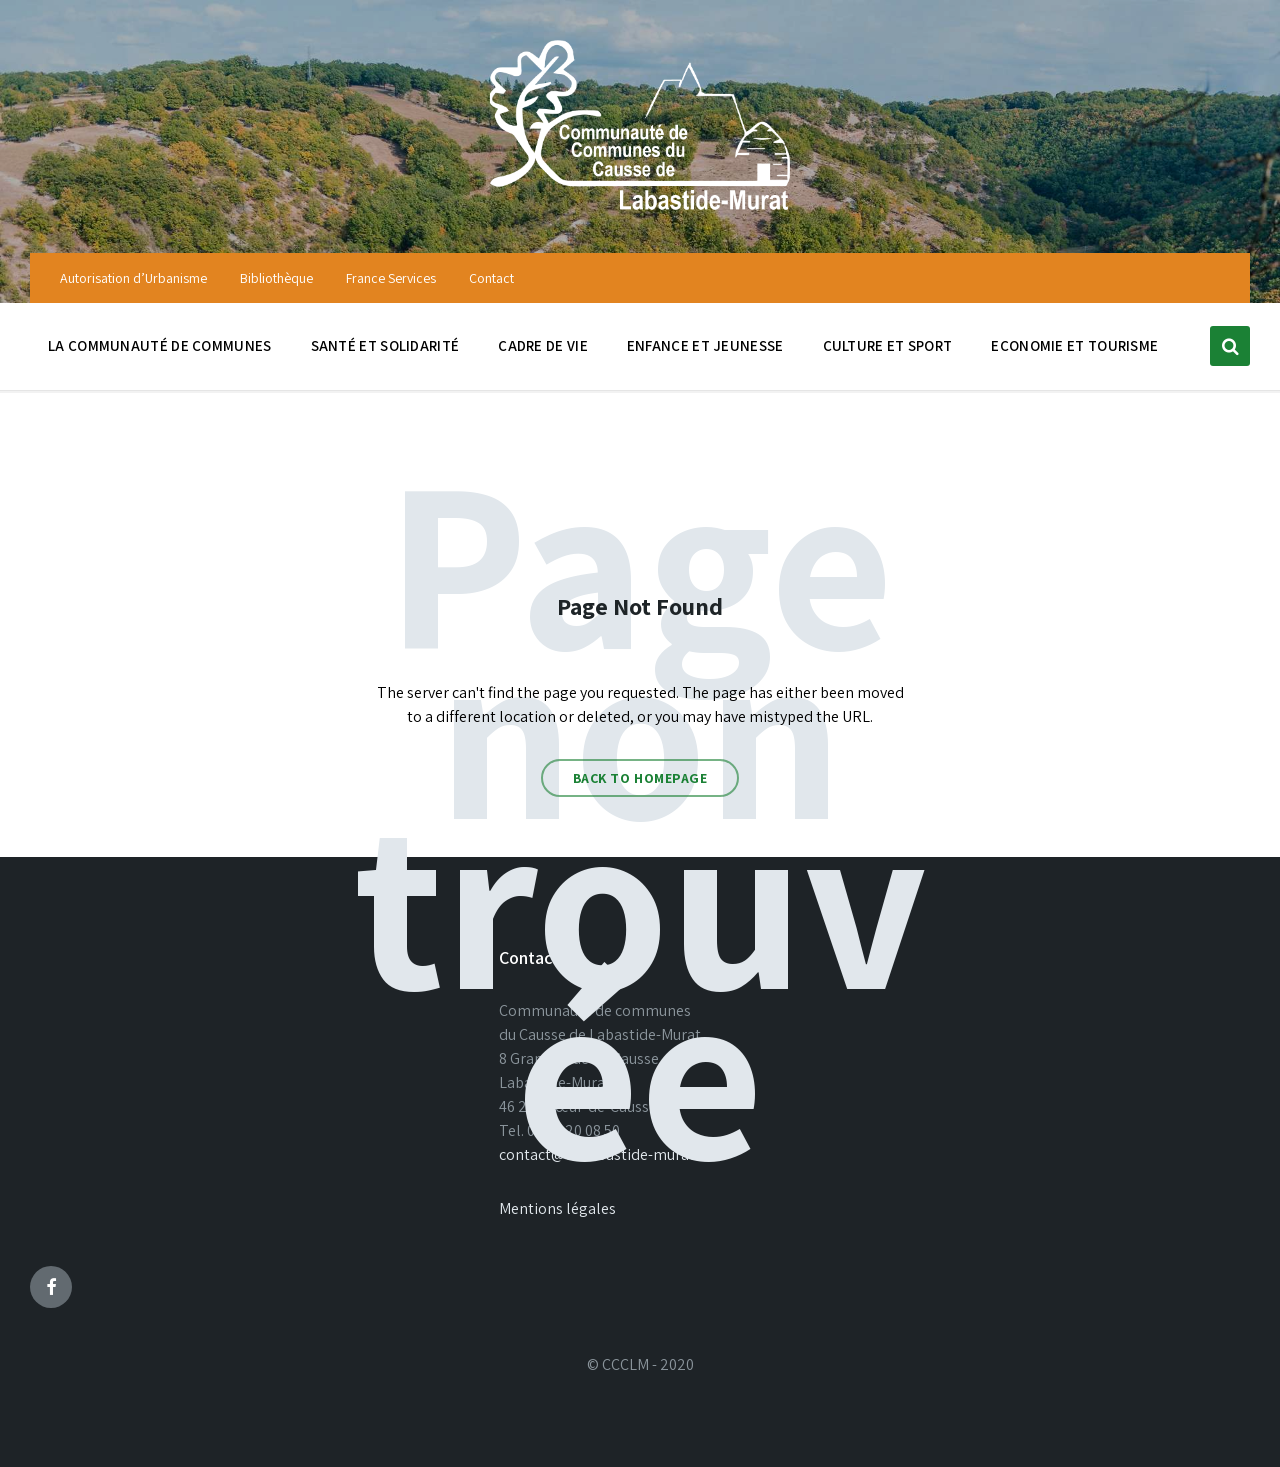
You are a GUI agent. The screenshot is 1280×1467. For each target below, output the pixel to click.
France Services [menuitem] (391, 278)
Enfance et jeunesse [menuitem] (705, 345)
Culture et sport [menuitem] (888, 345)
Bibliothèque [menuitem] (276, 278)
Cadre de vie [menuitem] (543, 345)
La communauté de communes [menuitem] (160, 345)
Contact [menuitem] (491, 278)
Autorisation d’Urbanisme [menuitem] (133, 278)
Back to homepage (640, 778)
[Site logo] (640, 212)
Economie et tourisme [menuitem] (1074, 345)
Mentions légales (557, 1208)
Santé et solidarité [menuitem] (385, 345)
